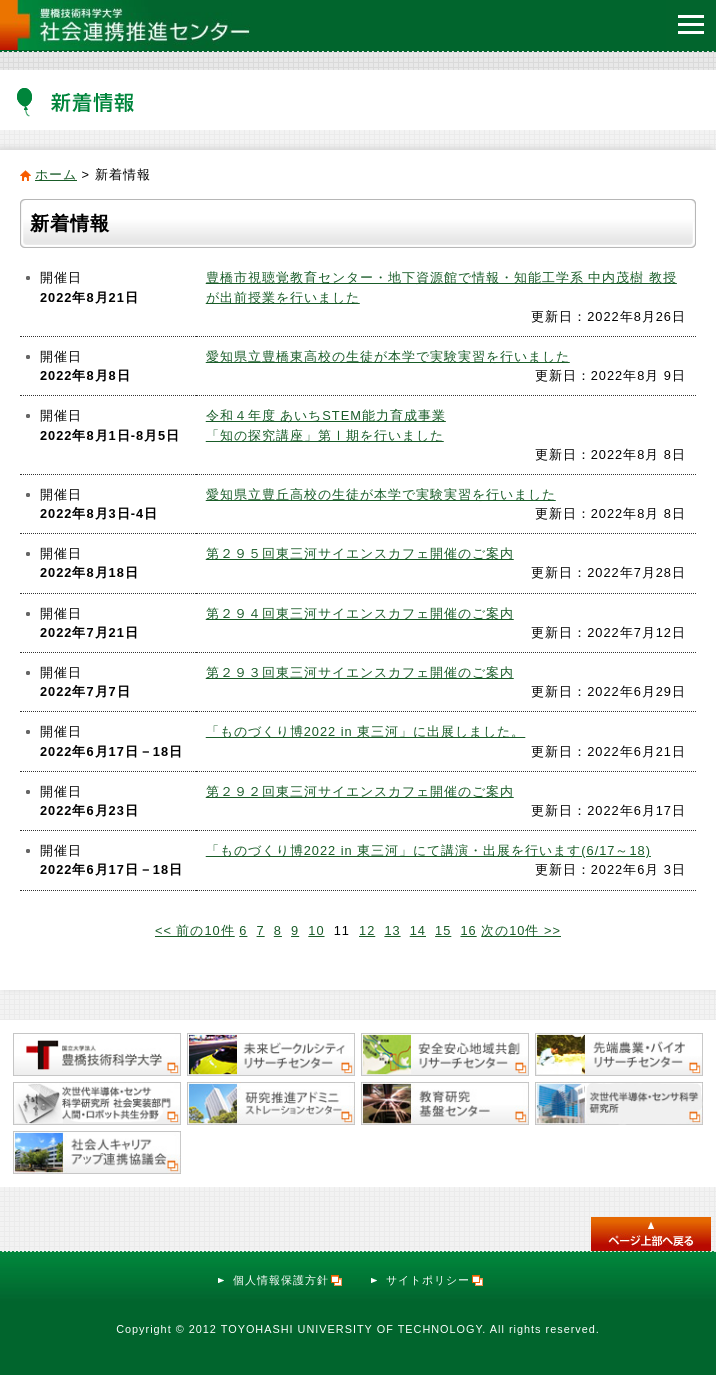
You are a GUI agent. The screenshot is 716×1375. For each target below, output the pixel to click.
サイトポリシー (435, 1280)
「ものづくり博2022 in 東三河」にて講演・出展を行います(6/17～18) (428, 850)
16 (468, 930)
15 (443, 930)
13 (392, 930)
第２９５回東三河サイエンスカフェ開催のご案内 (360, 553)
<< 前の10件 (195, 930)
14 (418, 930)
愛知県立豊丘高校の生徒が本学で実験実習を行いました (381, 494)
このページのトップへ (651, 1234)
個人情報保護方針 (288, 1280)
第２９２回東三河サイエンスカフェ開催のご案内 (360, 791)
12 (367, 930)
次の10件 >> (521, 930)
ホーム (56, 174)
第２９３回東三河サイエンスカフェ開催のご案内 (360, 672)
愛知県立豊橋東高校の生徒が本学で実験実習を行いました (388, 356)
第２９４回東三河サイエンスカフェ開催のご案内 (360, 613)
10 (316, 930)
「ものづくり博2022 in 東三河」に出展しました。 (366, 731)
